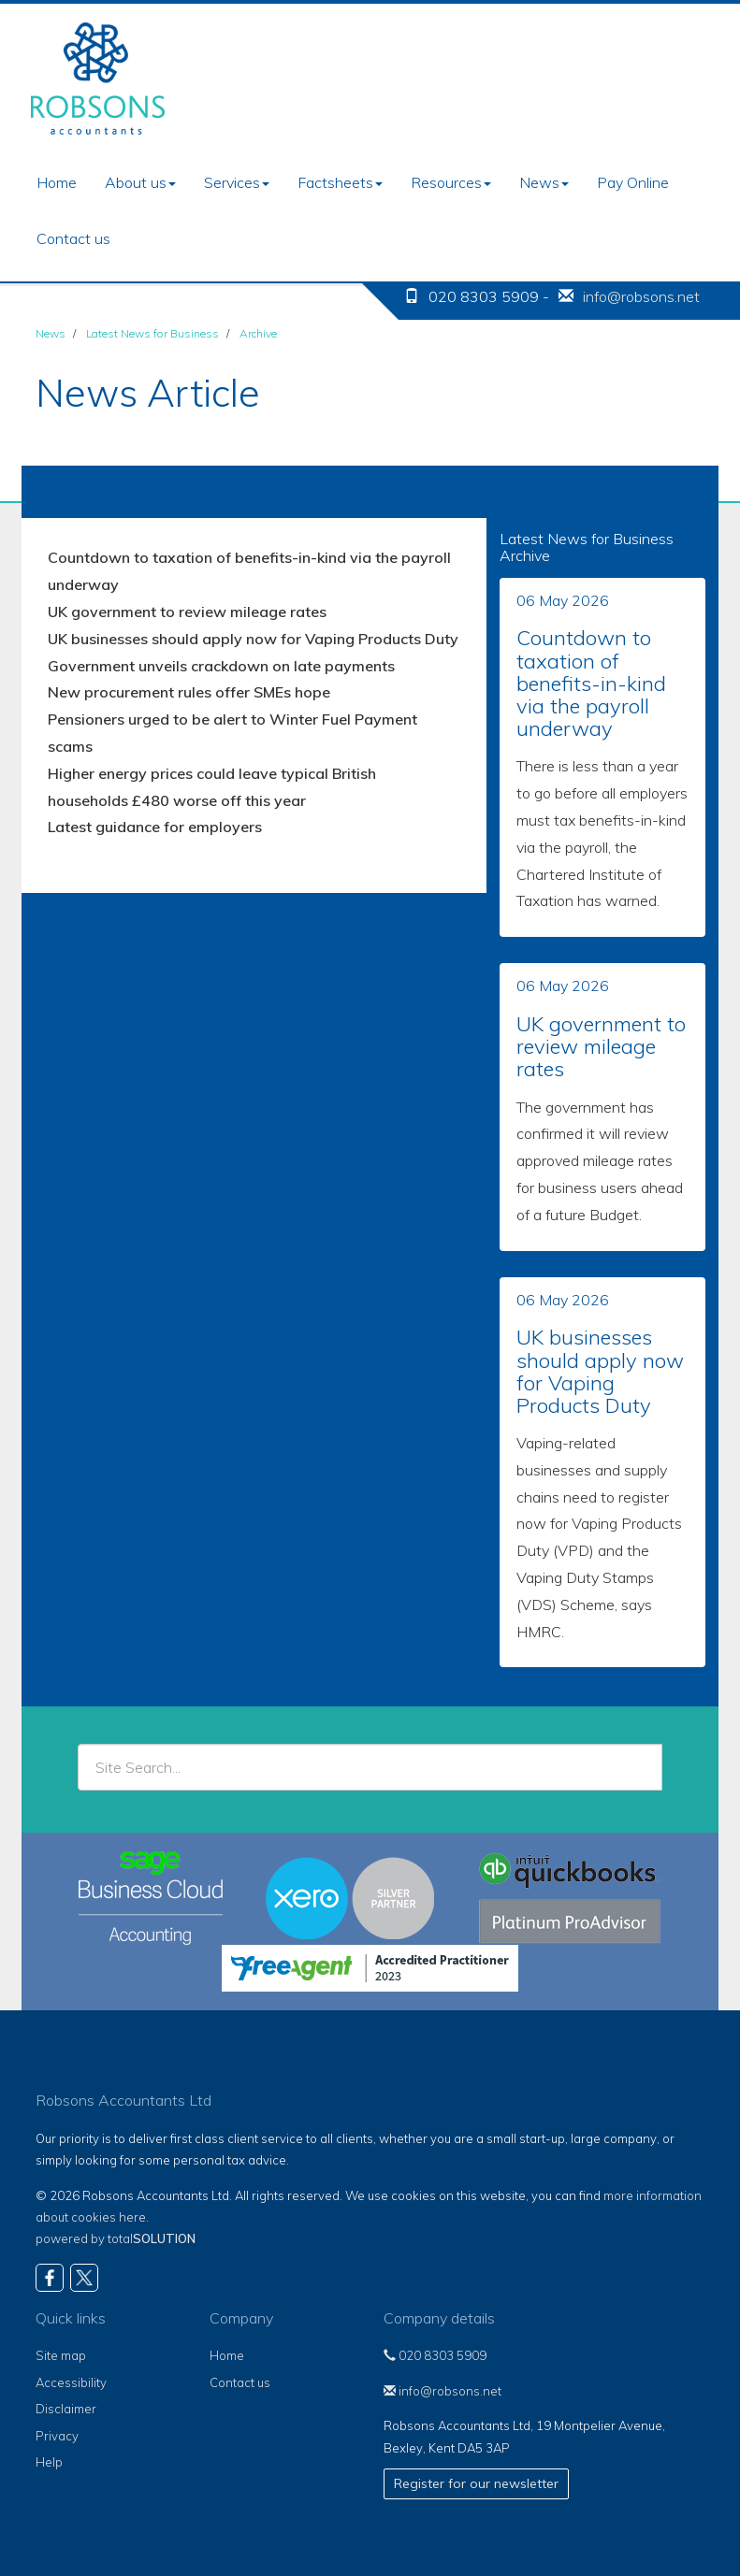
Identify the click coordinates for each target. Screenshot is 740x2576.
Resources (451, 182)
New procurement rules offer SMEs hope (189, 692)
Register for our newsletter (476, 2483)
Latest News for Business (152, 333)
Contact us (73, 238)
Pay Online (633, 182)
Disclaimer (66, 2408)
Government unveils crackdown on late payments (221, 665)
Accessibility (71, 2382)
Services (236, 182)
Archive (258, 333)
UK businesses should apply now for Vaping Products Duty (253, 638)
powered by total (116, 2238)
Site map (61, 2355)
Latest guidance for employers (155, 826)
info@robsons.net (641, 296)
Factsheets (340, 182)
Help (49, 2461)
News (544, 182)
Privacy (57, 2435)
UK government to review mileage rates (187, 611)
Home (56, 182)
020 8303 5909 (435, 2355)
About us (140, 182)
